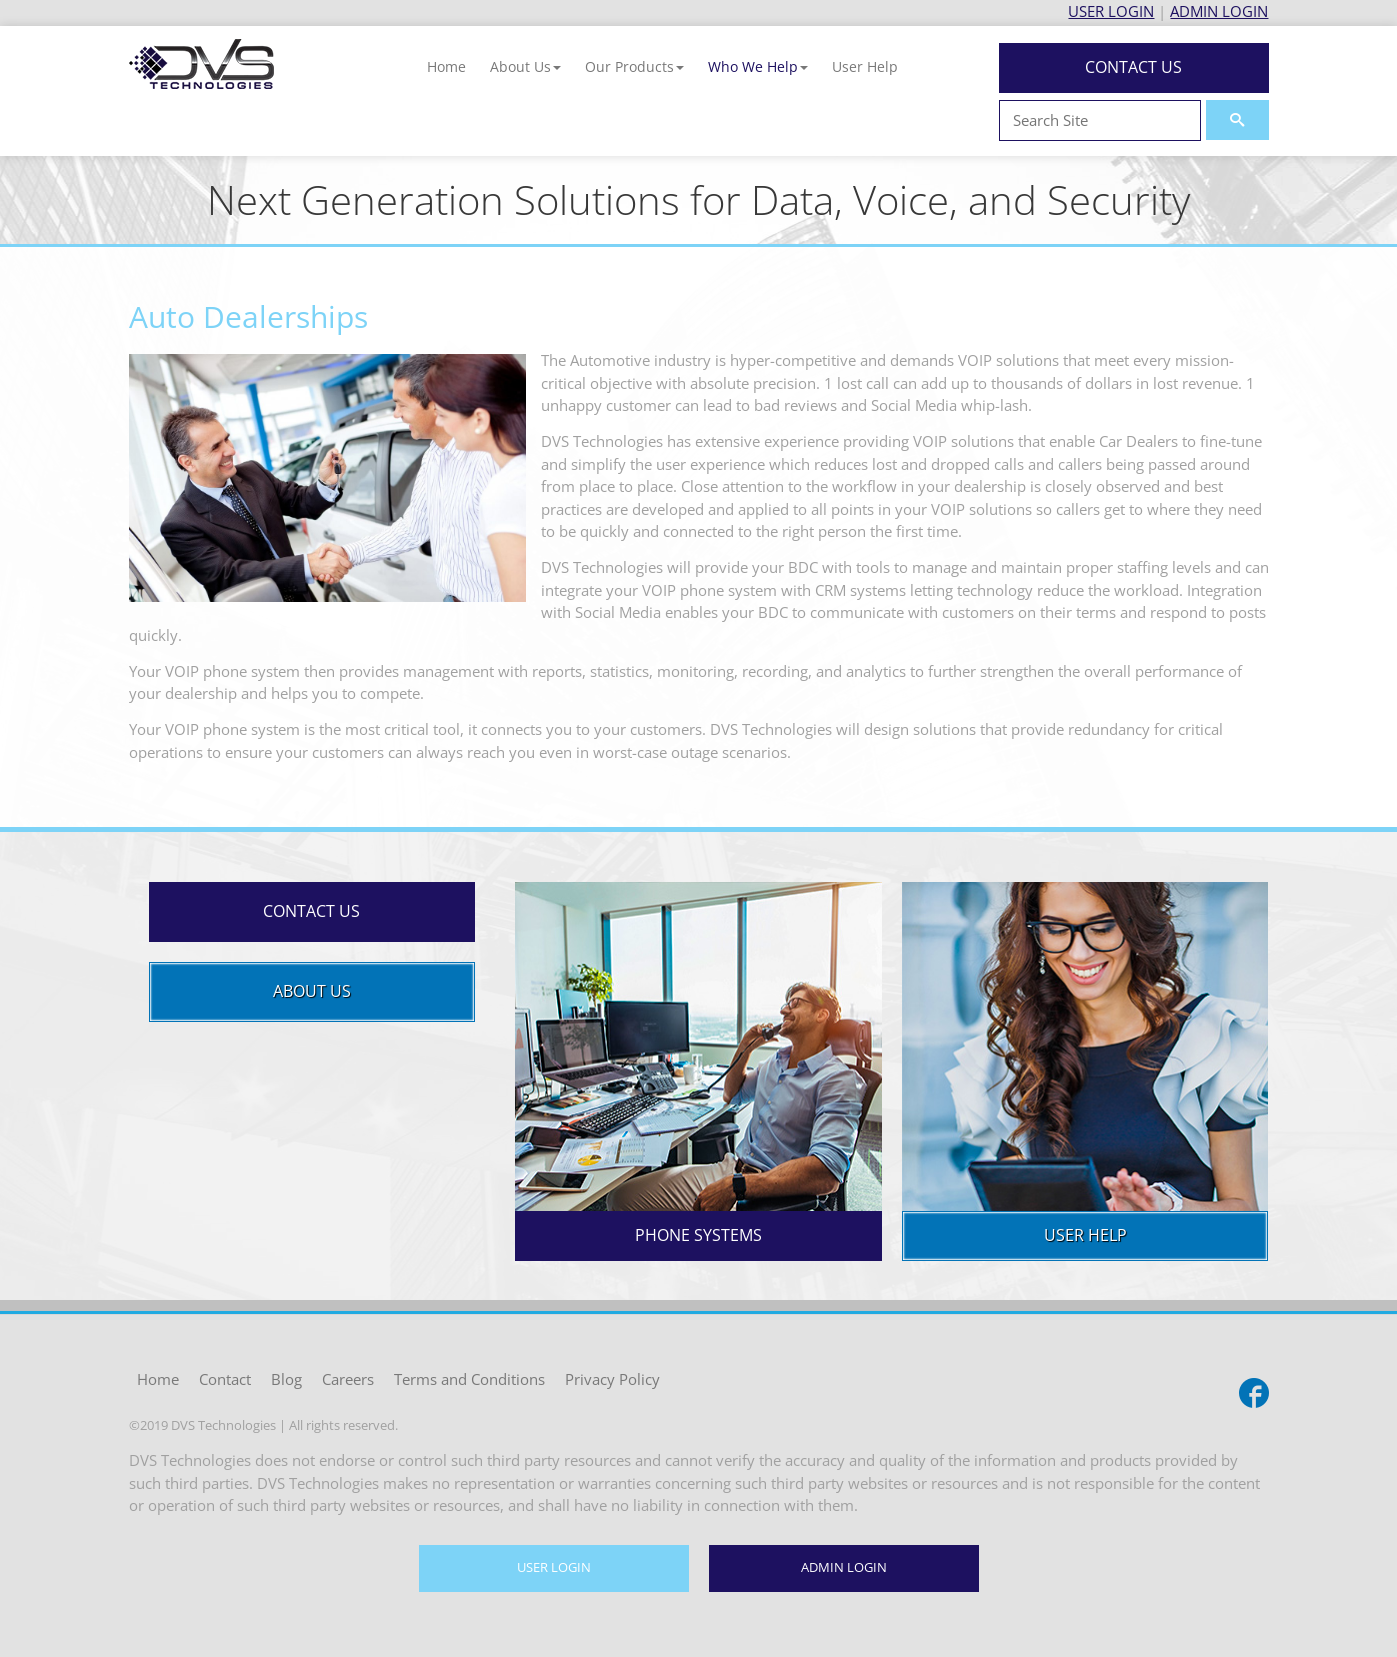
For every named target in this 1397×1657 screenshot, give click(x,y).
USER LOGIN (1111, 11)
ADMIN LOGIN (1219, 11)
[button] (525, 66)
